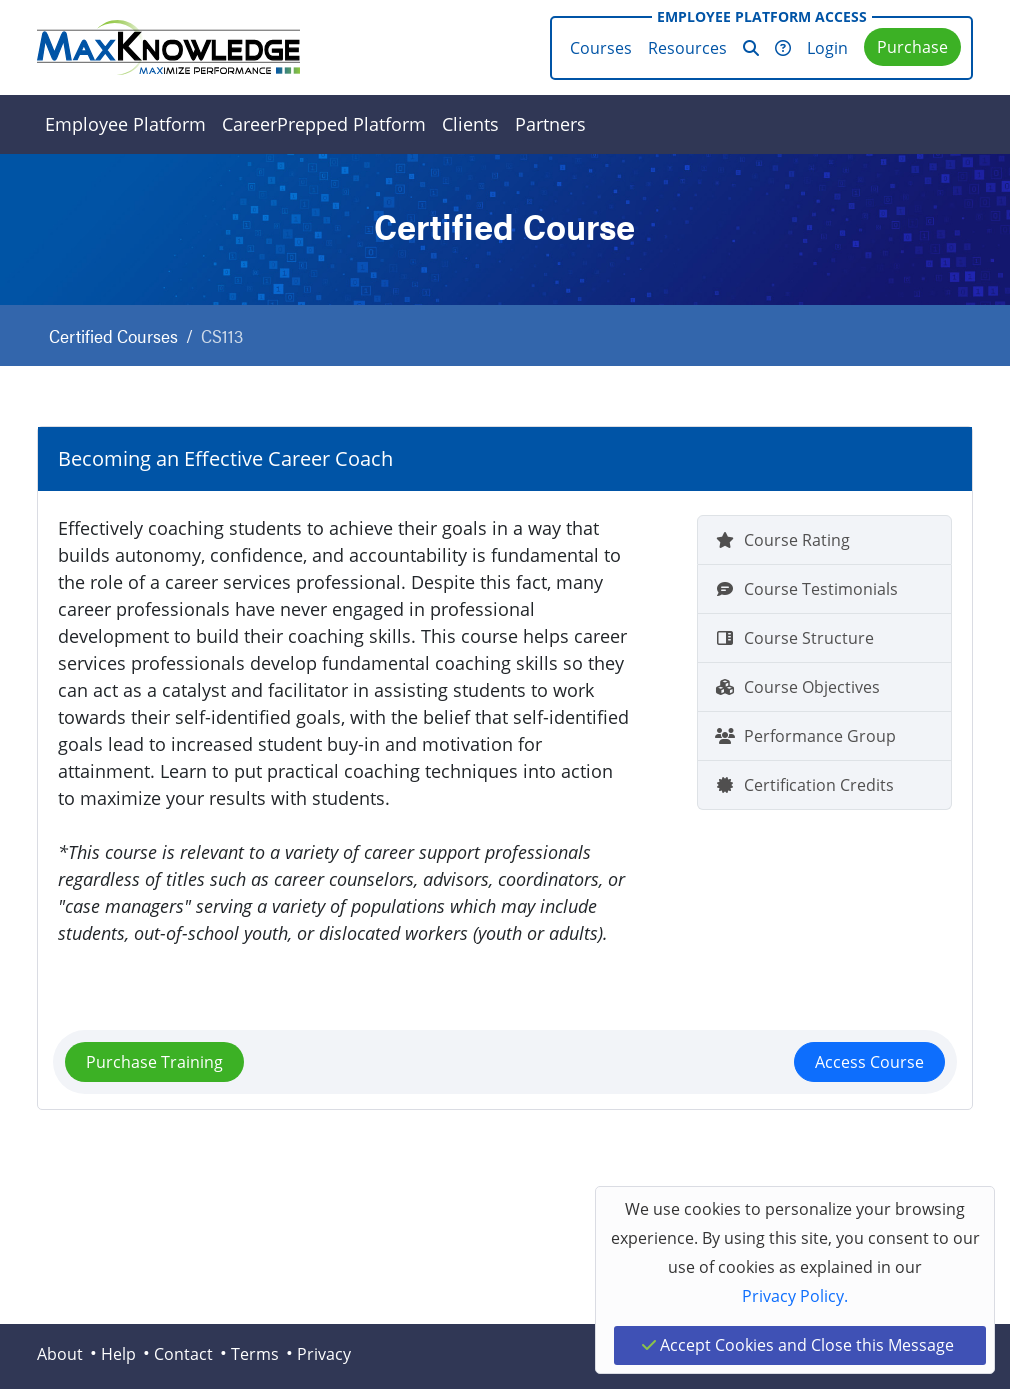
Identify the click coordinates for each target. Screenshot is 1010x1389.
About (60, 1354)
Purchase (912, 47)
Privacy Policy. (795, 1296)
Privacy (324, 1354)
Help (118, 1354)
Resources (687, 48)
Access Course (869, 1062)
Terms (255, 1354)
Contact (183, 1354)
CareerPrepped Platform (324, 124)
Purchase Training (154, 1062)
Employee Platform (125, 124)
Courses (601, 48)
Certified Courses (113, 335)
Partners (550, 124)
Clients (470, 124)
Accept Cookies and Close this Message (798, 1345)
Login (827, 48)
